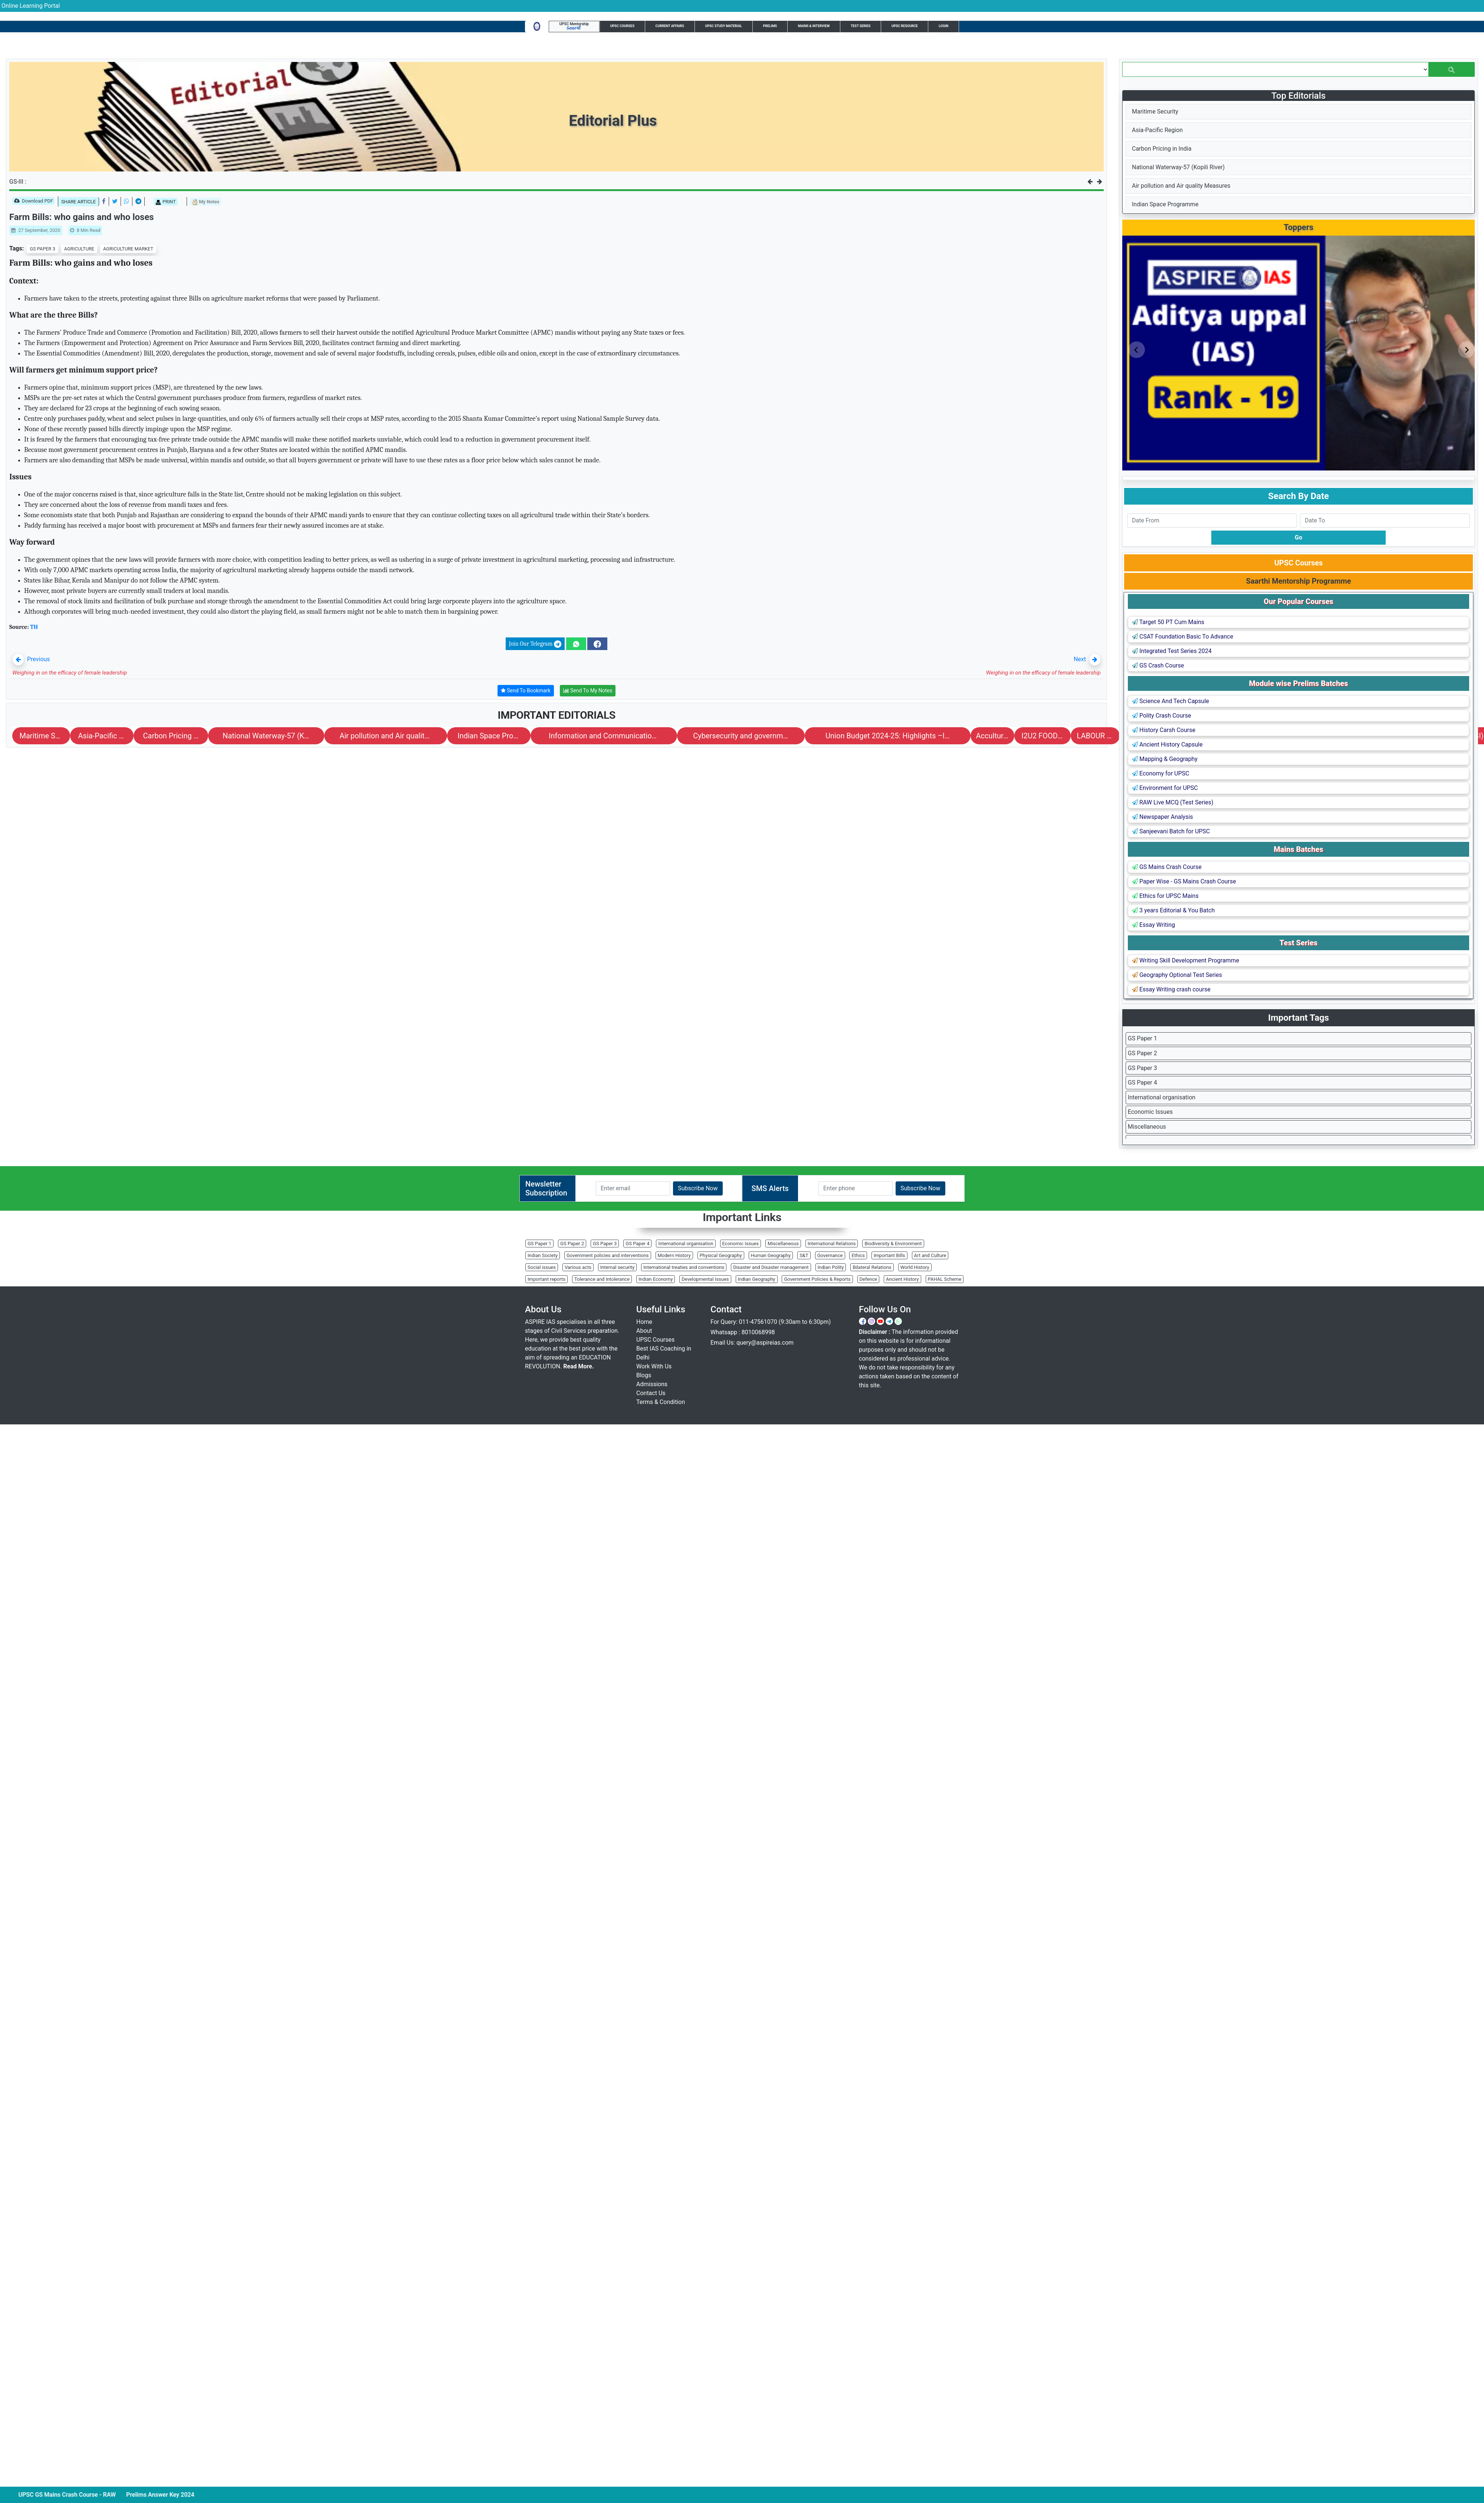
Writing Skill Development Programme (1185, 960)
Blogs (643, 1375)
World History (914, 1267)
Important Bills (889, 1255)
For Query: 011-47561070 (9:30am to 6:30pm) (770, 1321)
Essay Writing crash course (1171, 989)
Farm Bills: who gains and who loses (81, 217)
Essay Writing (1153, 924)
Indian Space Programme (1165, 204)
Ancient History (902, 1279)
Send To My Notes (588, 691)
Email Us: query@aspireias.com (752, 1342)
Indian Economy (655, 1279)
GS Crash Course (1158, 665)
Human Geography (771, 1255)
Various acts (578, 1267)
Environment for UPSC (1165, 787)
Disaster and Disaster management (770, 1267)
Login (943, 26)
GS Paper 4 (1142, 1082)
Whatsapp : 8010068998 (742, 1332)
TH (34, 627)
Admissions (651, 1384)
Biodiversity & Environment (893, 1243)
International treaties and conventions (683, 1267)
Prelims (770, 26)
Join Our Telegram (535, 644)
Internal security (617, 1267)
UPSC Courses (622, 26)
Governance (830, 1255)
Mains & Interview (814, 26)
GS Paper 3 (1142, 1068)
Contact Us (651, 1393)
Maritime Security (1155, 111)
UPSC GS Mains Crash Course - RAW (80, 2494)
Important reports (546, 1279)
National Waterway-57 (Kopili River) (1178, 167)
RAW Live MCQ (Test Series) (1173, 802)
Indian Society (543, 1255)
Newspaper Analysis (1162, 816)
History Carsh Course (1163, 730)
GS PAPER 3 (42, 249)
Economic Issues (1150, 1111)
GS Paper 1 (1142, 1038)
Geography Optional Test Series (1177, 974)
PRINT (165, 202)
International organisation (1161, 1097)
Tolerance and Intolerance (602, 1279)
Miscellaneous (1147, 1126)
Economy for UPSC (1160, 773)
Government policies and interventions (608, 1255)
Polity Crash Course (1161, 715)
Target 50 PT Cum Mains (1168, 622)
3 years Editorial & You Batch (1173, 910)
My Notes (205, 202)
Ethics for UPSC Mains (1165, 895)
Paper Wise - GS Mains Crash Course (1184, 881)
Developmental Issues (705, 1279)
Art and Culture (930, 1255)
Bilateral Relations (872, 1267)
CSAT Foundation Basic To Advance (1182, 636)
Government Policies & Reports (817, 1279)
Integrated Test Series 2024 (1172, 651)
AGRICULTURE (79, 249)
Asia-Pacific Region (1157, 130)
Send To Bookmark (526, 691)
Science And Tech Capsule (1170, 701)
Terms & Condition (660, 1401)
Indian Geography (756, 1279)
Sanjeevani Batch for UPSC (1171, 831)
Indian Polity (831, 1267)
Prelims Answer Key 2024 (174, 2494)
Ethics (857, 1255)
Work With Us (654, 1366)
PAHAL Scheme (945, 1279)
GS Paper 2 (1142, 1053)
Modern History (674, 1255)
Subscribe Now (698, 1188)
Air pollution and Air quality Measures (1181, 185)
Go (1298, 537)
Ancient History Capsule (1167, 744)
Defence (868, 1279)
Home (644, 1321)
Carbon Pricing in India (1161, 148)
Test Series (860, 26)
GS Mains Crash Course (1167, 866)
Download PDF (33, 201)
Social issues (542, 1267)
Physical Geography (721, 1255)
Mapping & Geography (1165, 758)
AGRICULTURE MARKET (128, 249)
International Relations (832, 1243)
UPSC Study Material (723, 26)
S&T (804, 1255)
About (644, 1330)
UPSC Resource (905, 26)
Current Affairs (670, 26)
